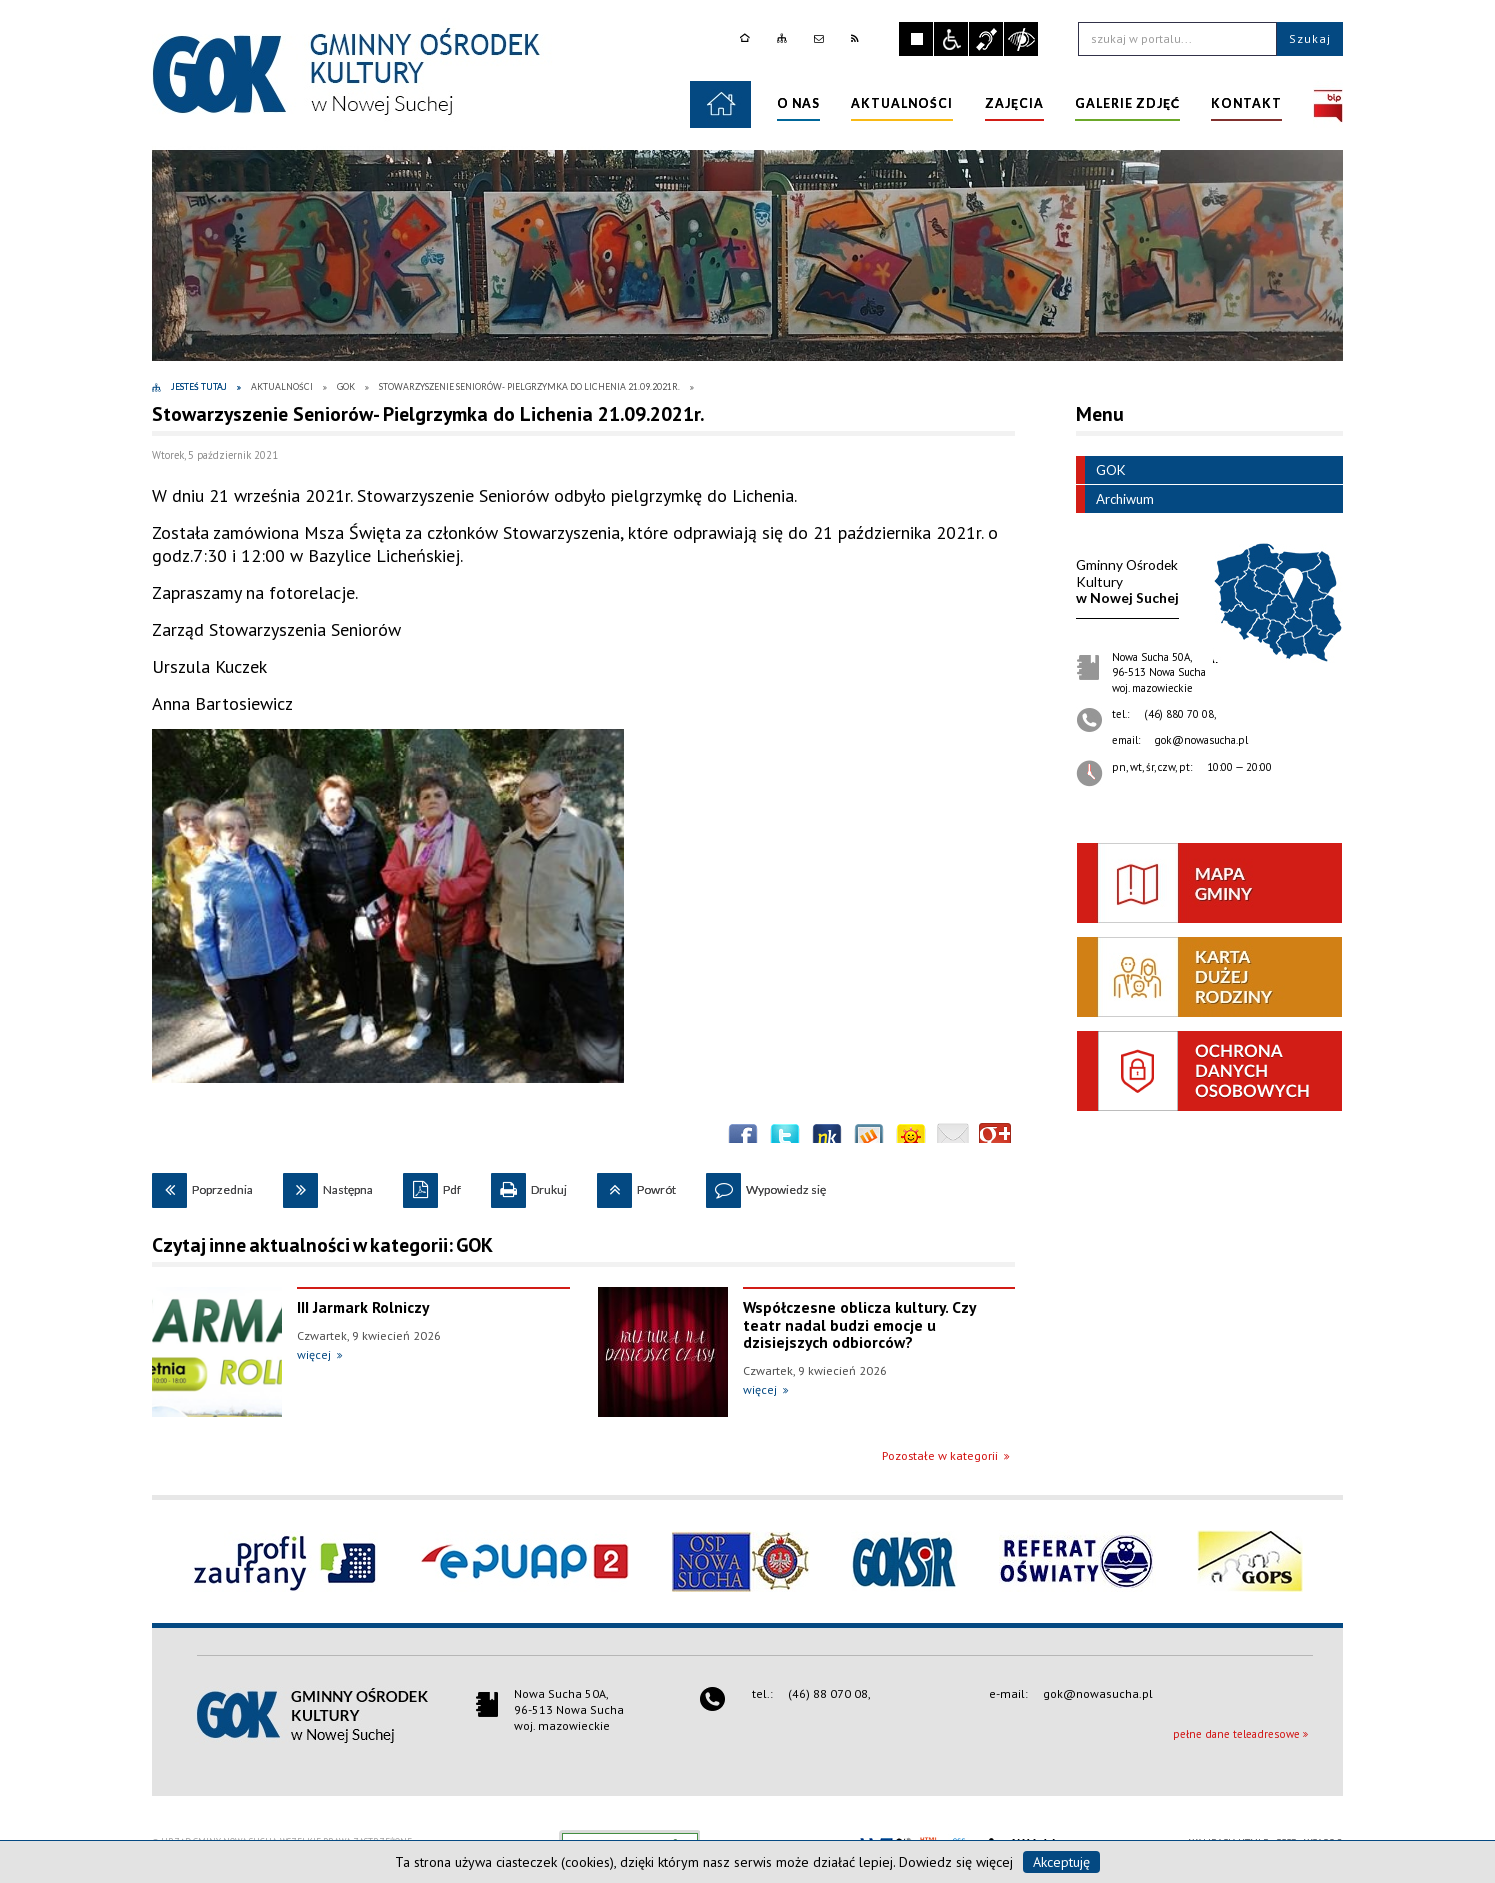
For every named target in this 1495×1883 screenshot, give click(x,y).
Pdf (432, 1185)
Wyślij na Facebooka (743, 1139)
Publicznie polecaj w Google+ (995, 1139)
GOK (1100, 470)
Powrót (636, 1185)
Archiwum (1115, 499)
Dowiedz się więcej (956, 1862)
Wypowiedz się (766, 1185)
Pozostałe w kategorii (940, 1455)
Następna (328, 1185)
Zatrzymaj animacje (916, 39)
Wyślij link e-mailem (953, 1139)
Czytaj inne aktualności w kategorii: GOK (322, 1245)
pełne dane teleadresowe (1236, 1734)
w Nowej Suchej (1127, 581)
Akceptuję (1061, 1862)
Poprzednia (202, 1185)
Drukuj (529, 1185)
